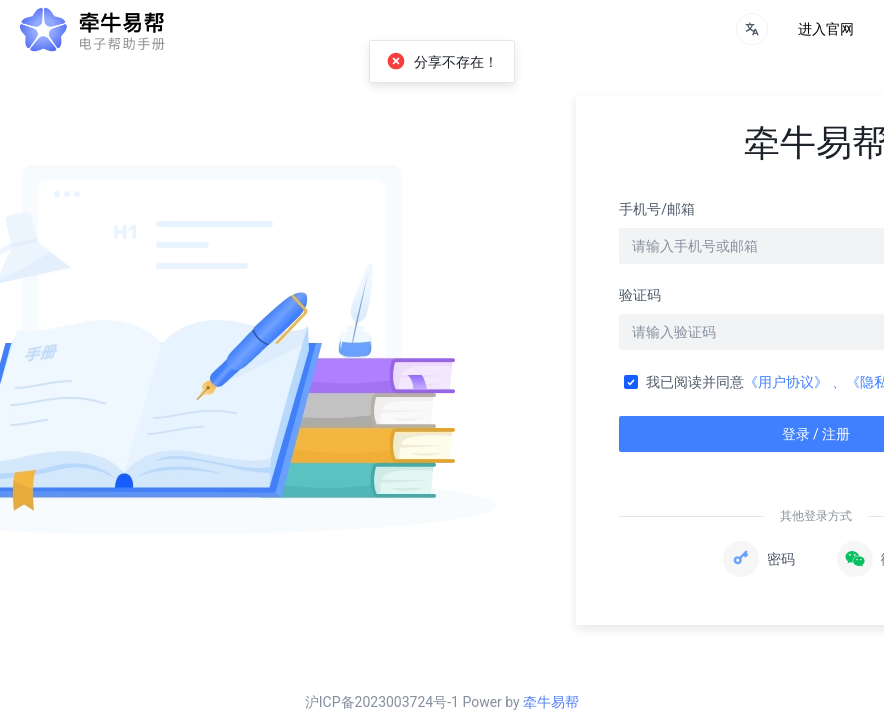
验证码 (640, 295)
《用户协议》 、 (794, 382)
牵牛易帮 (551, 702)
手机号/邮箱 (657, 209)
